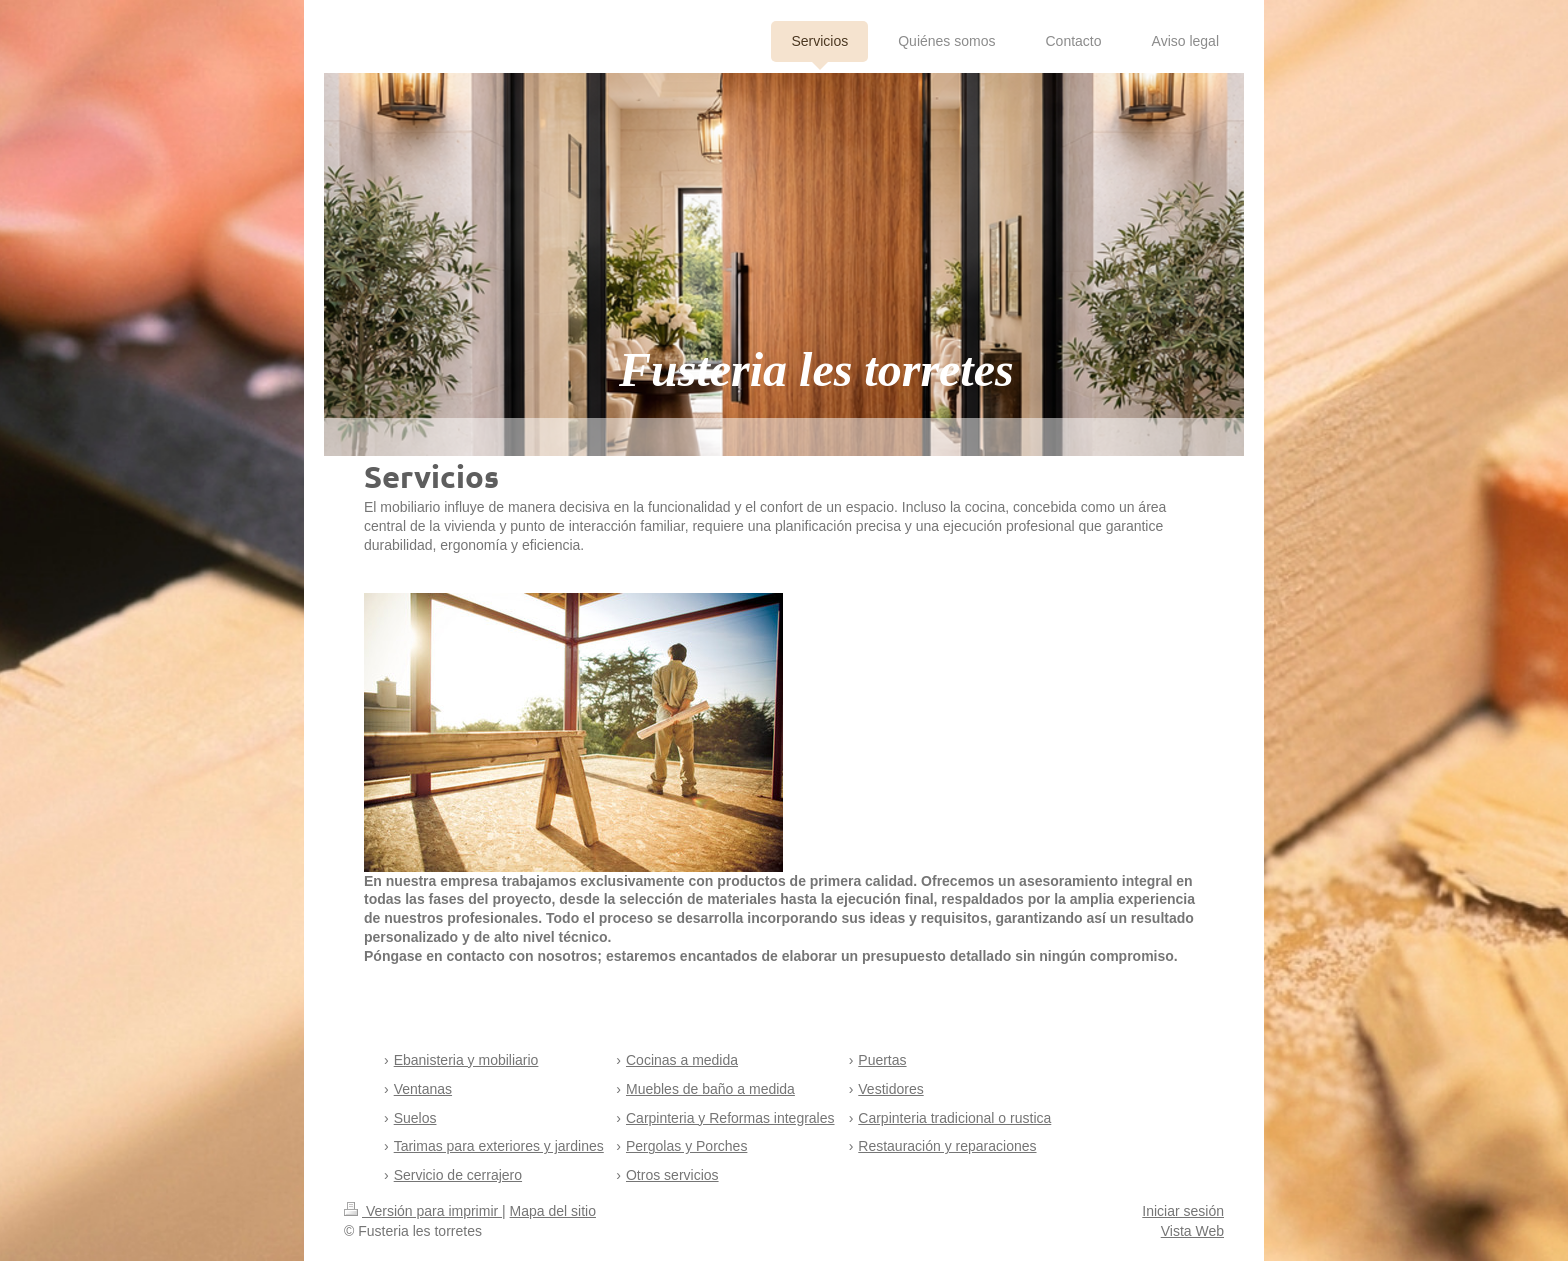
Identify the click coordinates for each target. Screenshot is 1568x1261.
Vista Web (1192, 1231)
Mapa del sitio (553, 1211)
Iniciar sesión (1183, 1211)
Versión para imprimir (423, 1211)
